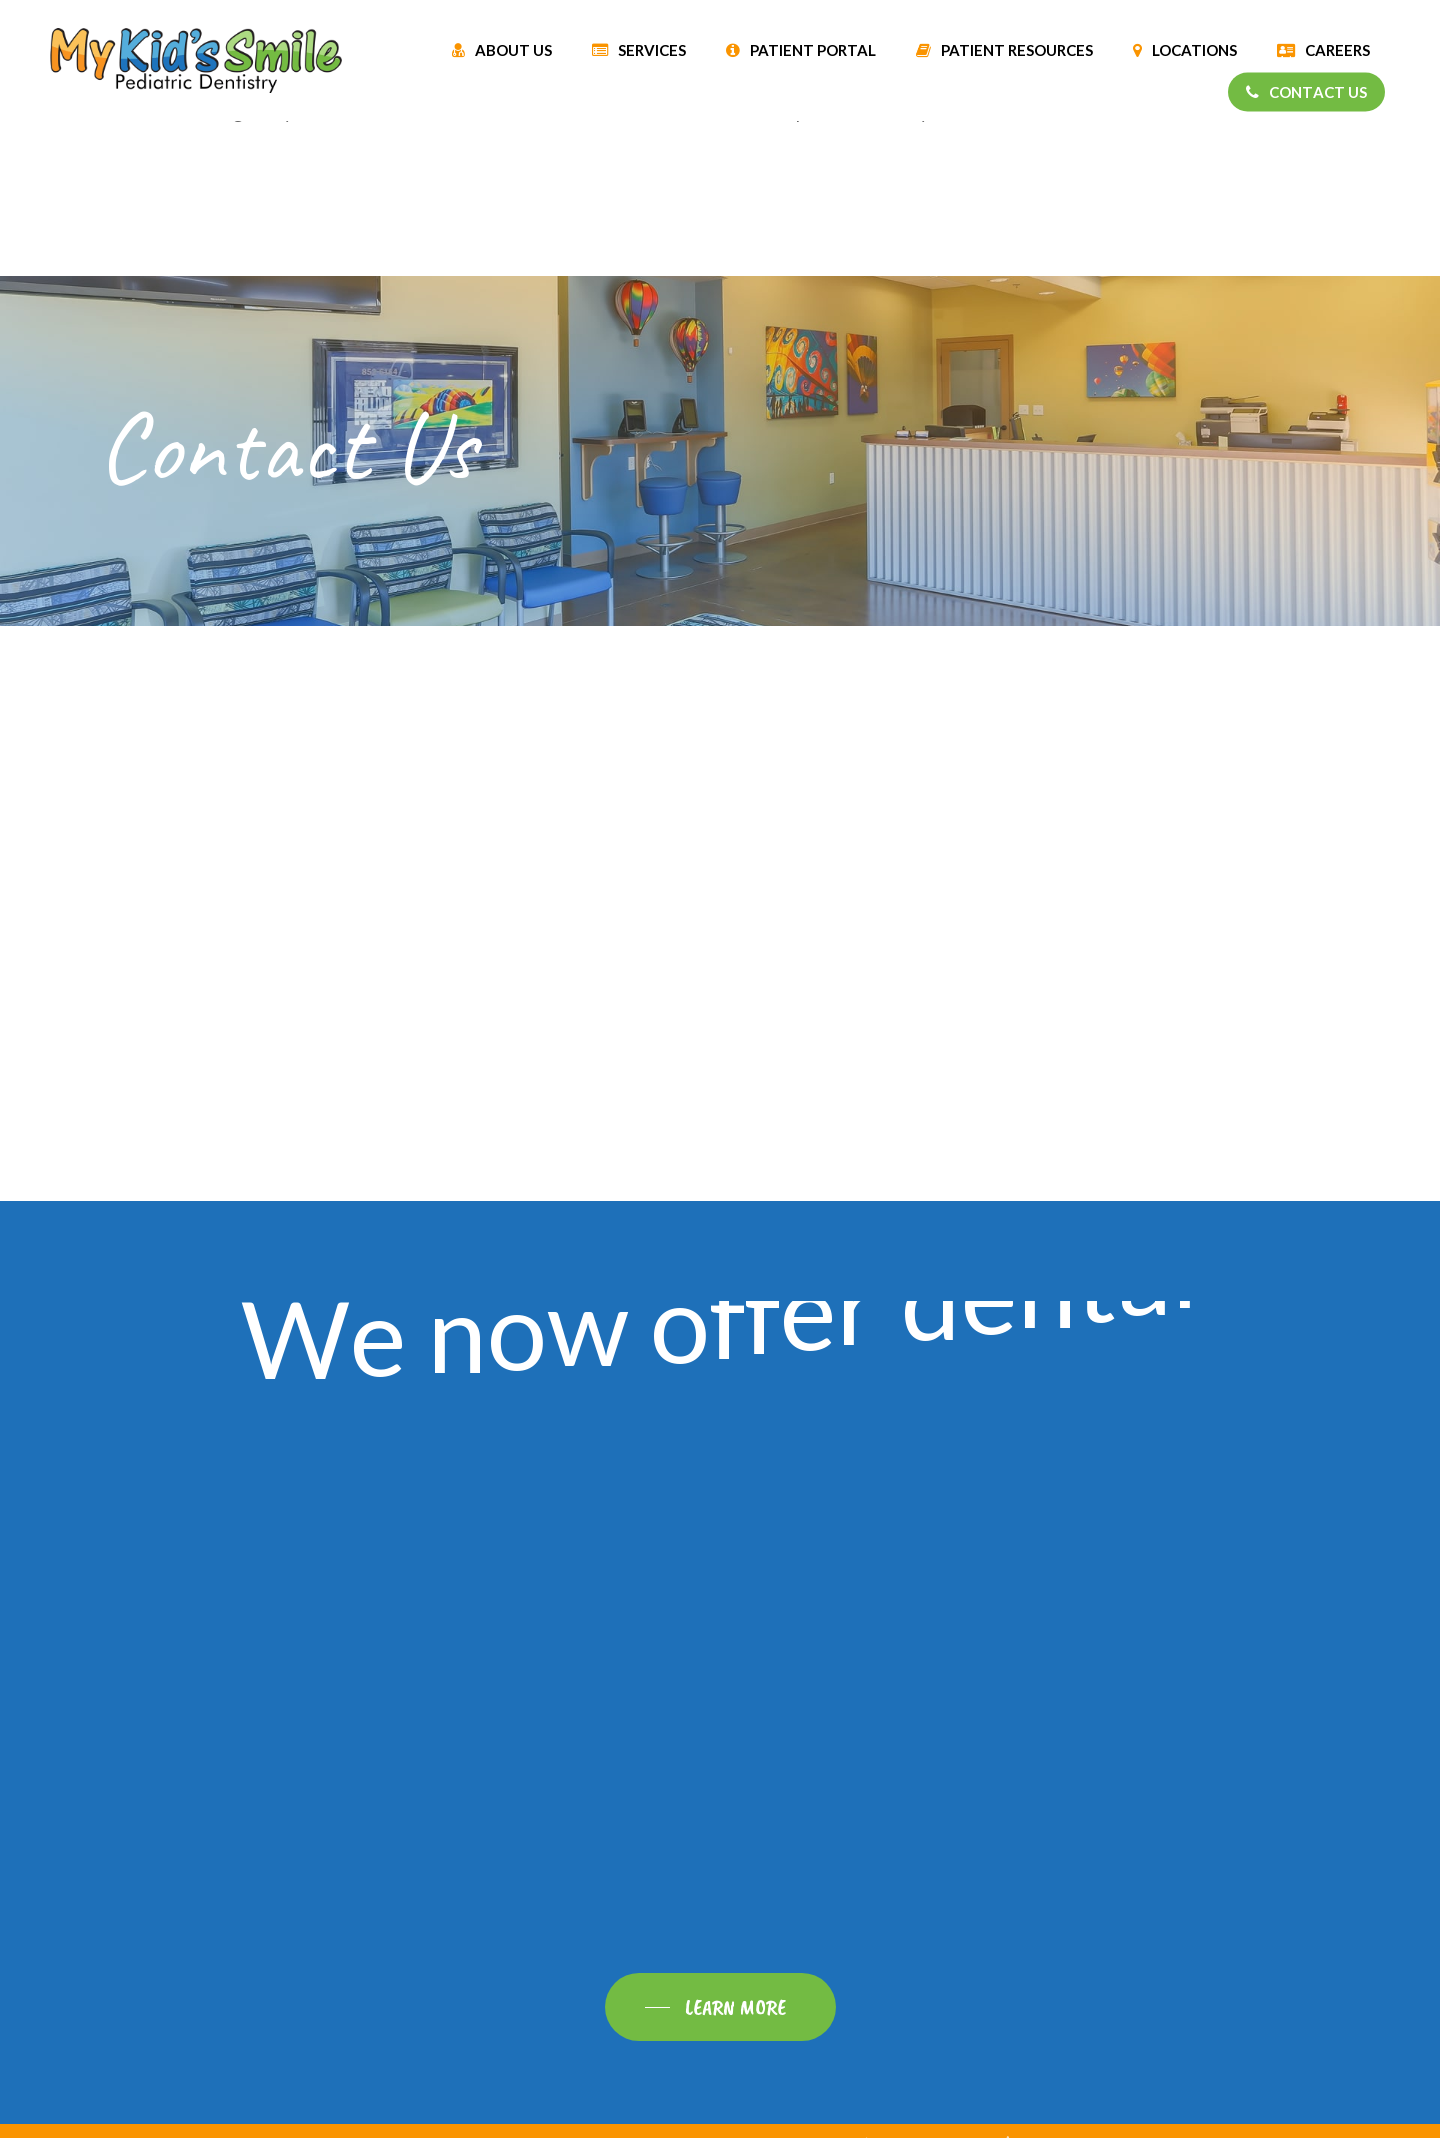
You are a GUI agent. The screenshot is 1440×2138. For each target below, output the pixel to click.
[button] (720, 2007)
